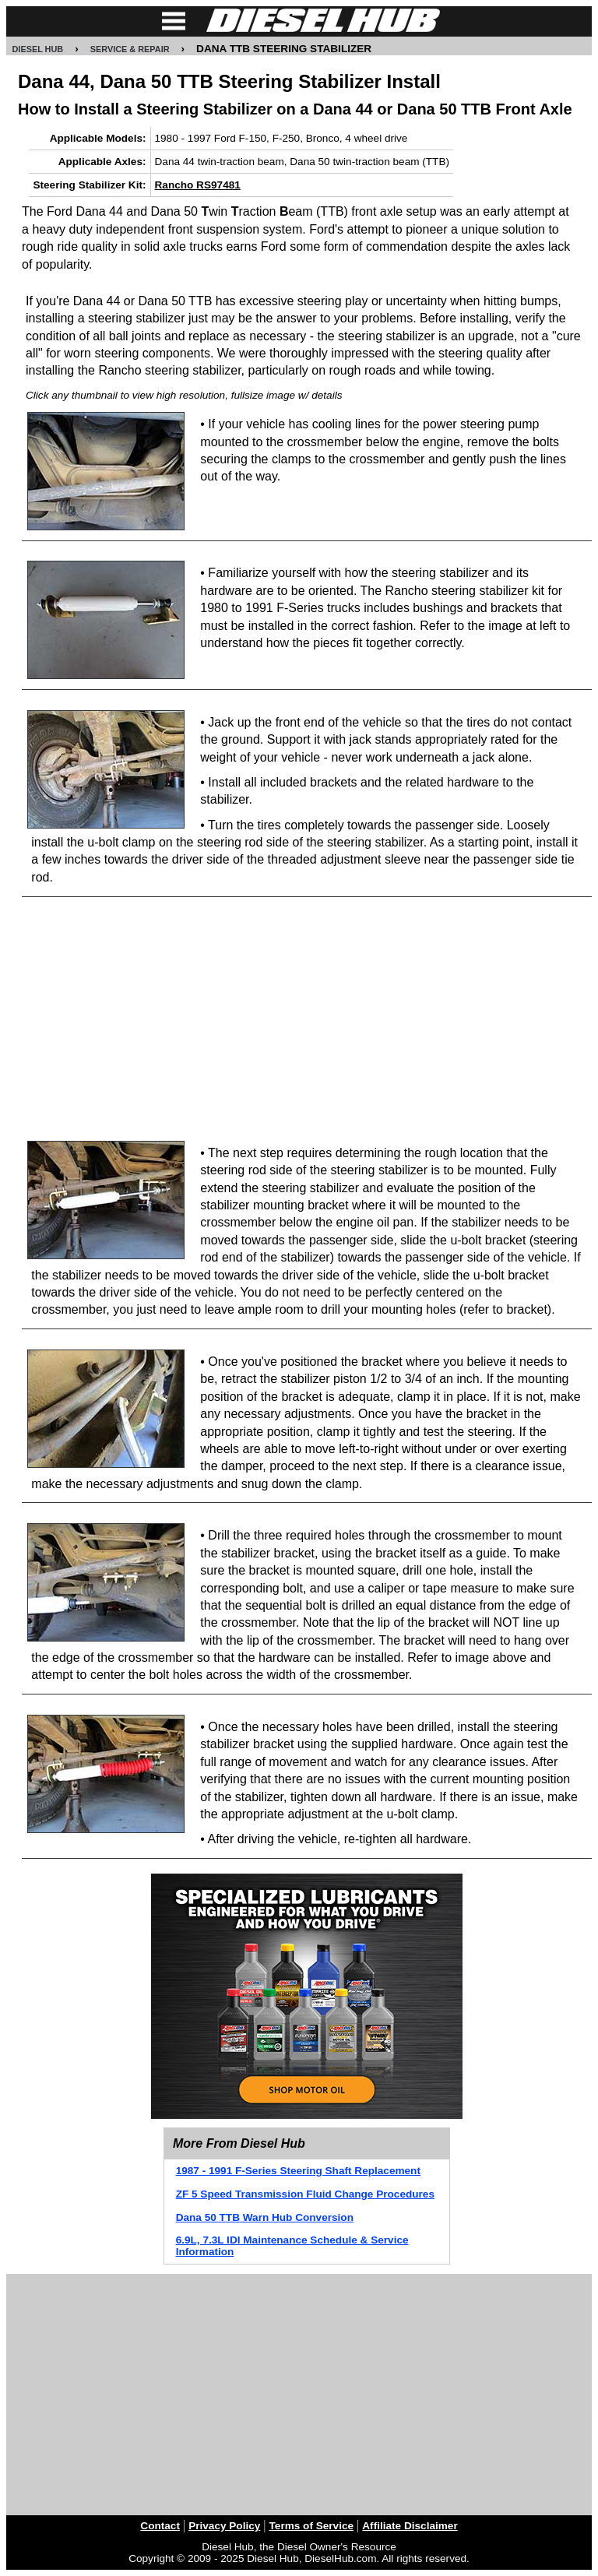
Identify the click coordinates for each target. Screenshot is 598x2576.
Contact (160, 2526)
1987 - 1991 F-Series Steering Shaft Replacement (298, 2171)
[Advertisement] (307, 1020)
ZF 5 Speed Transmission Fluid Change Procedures (305, 2194)
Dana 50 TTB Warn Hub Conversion (265, 2217)
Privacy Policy (224, 2526)
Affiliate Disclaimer (409, 2526)
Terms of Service (311, 2526)
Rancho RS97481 (198, 185)
